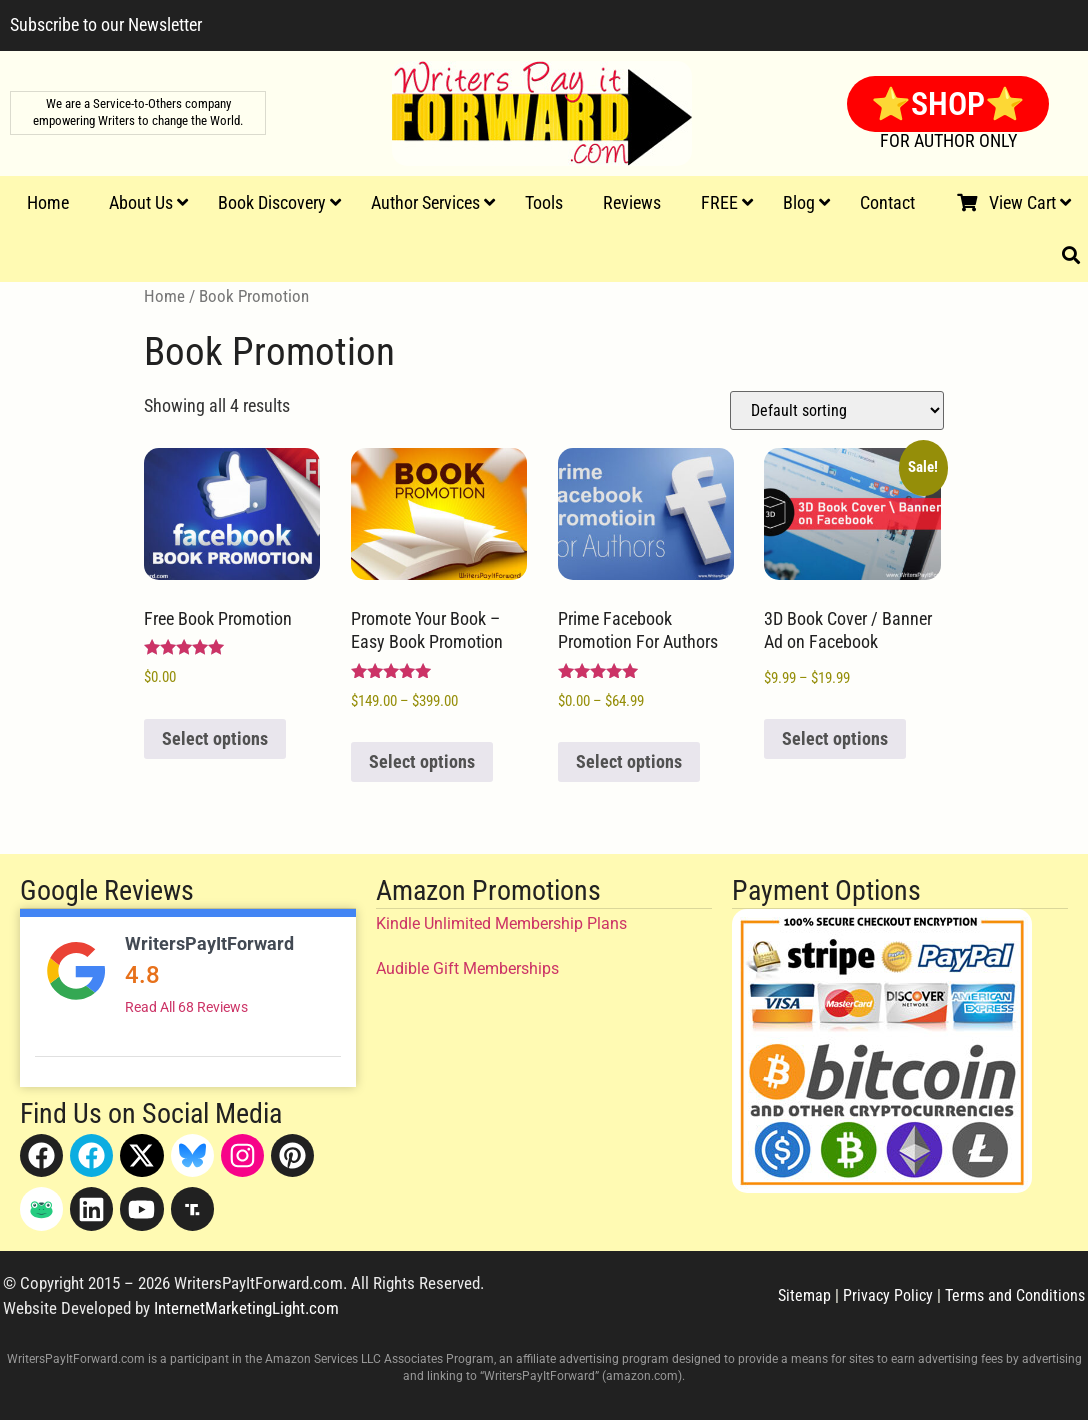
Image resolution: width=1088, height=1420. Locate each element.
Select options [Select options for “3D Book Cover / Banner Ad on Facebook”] (835, 738)
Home (164, 296)
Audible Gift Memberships (467, 968)
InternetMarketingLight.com (246, 1308)
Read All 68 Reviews (186, 1007)
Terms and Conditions (1015, 1295)
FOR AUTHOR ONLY (948, 140)
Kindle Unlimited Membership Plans (501, 923)
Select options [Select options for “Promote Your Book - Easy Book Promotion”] (422, 761)
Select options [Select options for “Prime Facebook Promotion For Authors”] (629, 761)
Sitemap (804, 1295)
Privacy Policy (888, 1295)
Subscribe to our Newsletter (106, 24)
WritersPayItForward (209, 943)
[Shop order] (837, 410)
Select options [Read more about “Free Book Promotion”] (215, 738)
